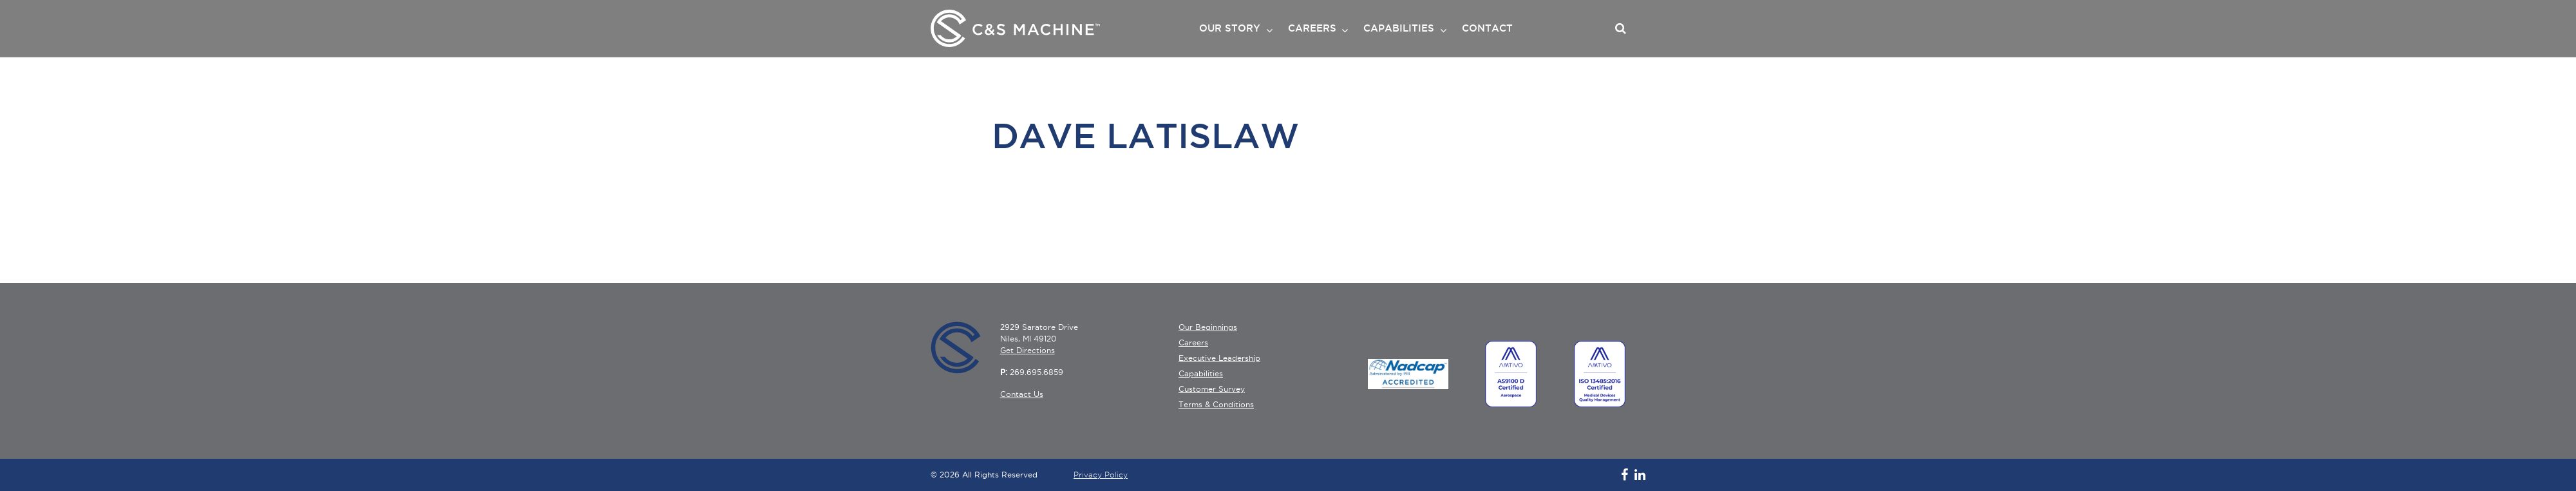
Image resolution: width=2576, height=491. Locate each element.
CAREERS (1312, 28)
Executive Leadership (1219, 358)
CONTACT (1487, 28)
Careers (1193, 342)
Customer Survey (1212, 389)
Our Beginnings (1208, 327)
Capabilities (1201, 373)
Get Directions (1027, 350)
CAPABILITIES (1398, 28)
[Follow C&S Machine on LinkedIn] (1636, 475)
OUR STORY (1229, 28)
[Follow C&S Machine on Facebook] (1621, 475)
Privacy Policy (1101, 474)
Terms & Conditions (1216, 404)
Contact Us (1021, 394)
